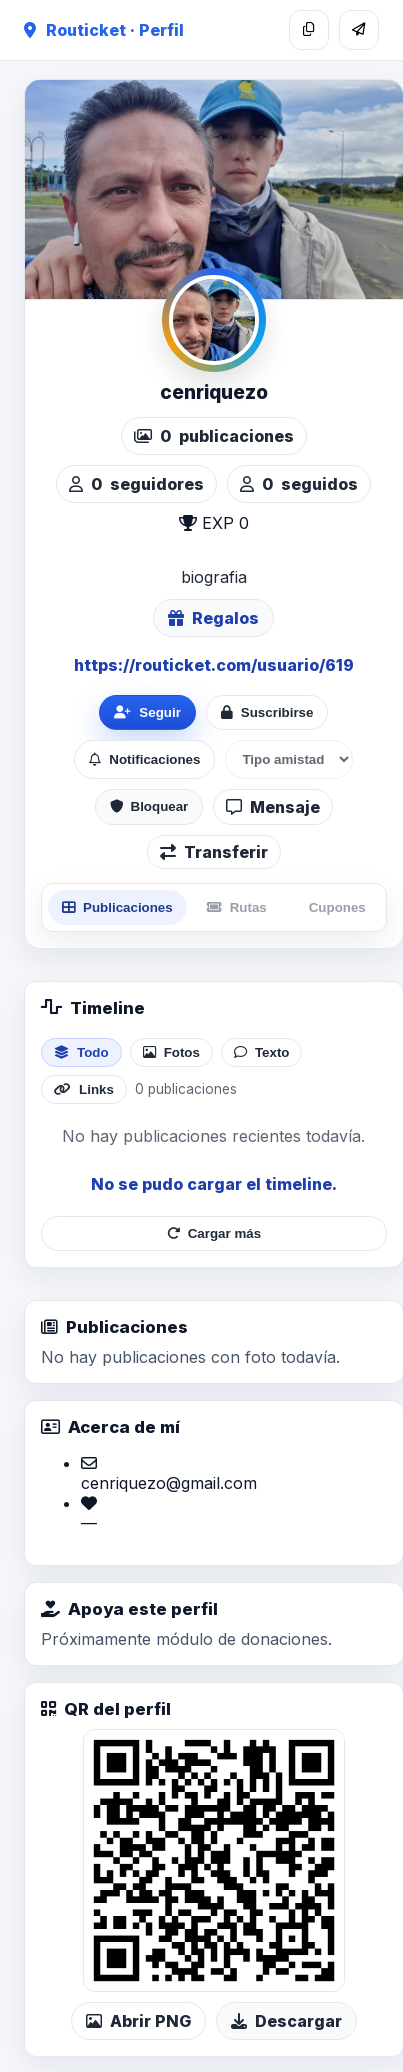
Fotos (171, 1052)
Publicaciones (117, 907)
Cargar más (214, 1233)
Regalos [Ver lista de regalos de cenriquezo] (213, 618)
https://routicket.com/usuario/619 (214, 665)
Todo (81, 1052)
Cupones (337, 907)
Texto (262, 1052)
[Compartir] (359, 30)
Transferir (214, 852)
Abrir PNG (138, 2021)
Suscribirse (267, 712)
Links (84, 1089)
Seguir (147, 712)
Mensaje (273, 807)
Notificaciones (144, 759)
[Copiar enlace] (309, 30)
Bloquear (149, 806)
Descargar (286, 2021)
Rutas (237, 907)
